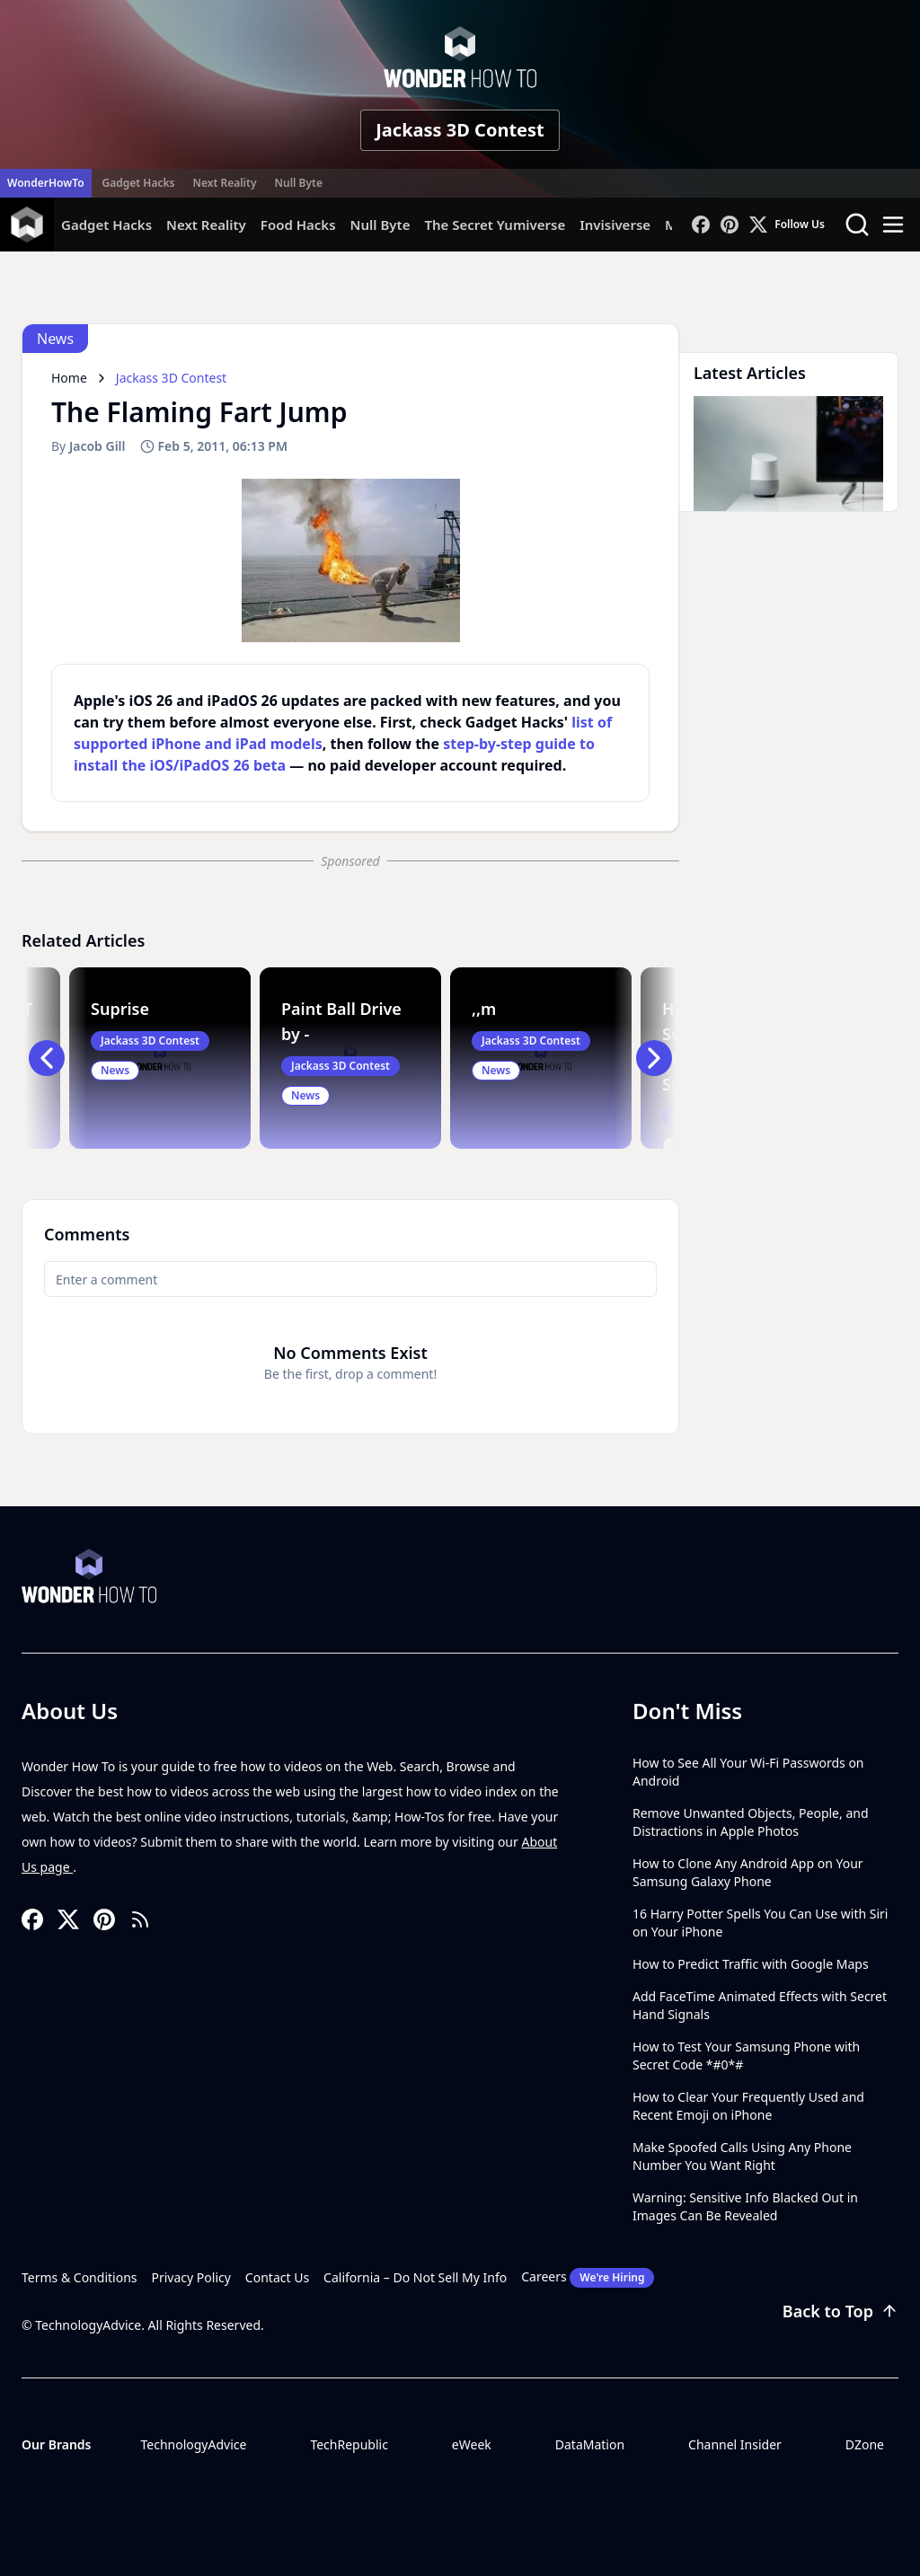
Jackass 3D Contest (460, 130)
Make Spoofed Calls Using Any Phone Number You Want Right (742, 2156)
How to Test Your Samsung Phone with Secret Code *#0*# (746, 2055)
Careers (587, 2278)
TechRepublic (349, 2444)
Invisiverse (614, 225)
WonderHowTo (45, 182)
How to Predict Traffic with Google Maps (750, 1963)
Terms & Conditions (79, 2277)
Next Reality (224, 182)
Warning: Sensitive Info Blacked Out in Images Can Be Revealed (745, 2206)
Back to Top (840, 2311)
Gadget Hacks (138, 182)
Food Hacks (298, 225)
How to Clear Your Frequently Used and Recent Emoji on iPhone (748, 2105)
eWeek (471, 2444)
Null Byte (298, 182)
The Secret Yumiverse (494, 225)
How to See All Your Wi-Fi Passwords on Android (748, 1771)
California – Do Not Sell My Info (415, 2277)
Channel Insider (735, 2444)
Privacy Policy (191, 2277)
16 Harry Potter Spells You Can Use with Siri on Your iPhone (760, 1922)
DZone (864, 2444)
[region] (350, 560)
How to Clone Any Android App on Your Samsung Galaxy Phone (747, 1872)
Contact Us (277, 2277)
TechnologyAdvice (193, 2444)
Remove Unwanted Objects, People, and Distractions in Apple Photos (750, 1821)
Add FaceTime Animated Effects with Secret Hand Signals (759, 2005)
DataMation (589, 2444)
